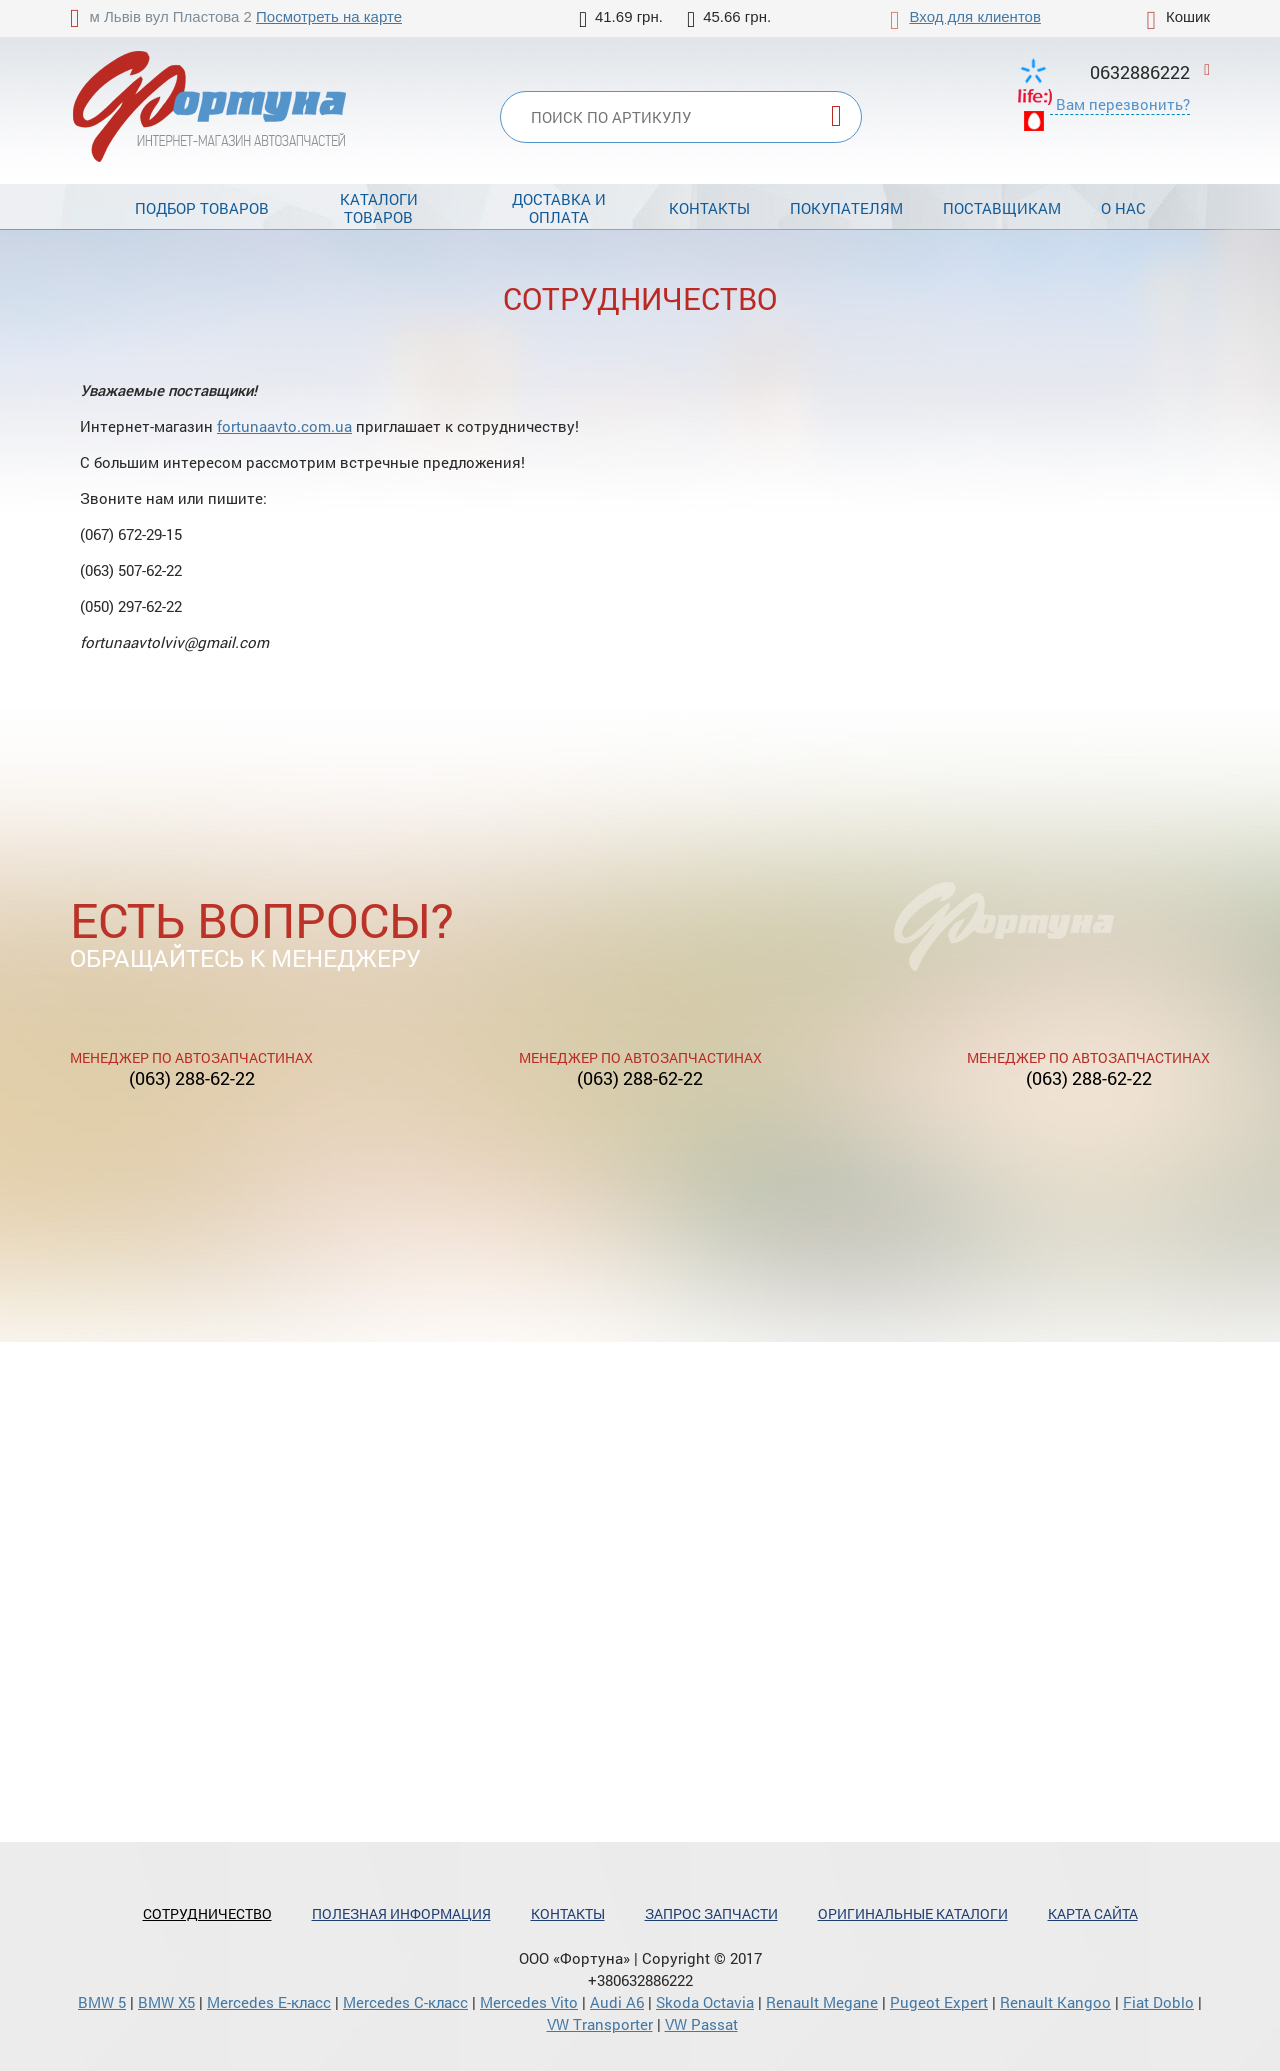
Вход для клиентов (975, 16)
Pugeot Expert (939, 2002)
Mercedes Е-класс (269, 2002)
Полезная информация (401, 1913)
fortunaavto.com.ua (284, 426)
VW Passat (701, 2024)
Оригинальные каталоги (913, 1913)
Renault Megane (822, 2002)
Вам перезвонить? (1123, 104)
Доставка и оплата (559, 208)
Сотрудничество (207, 1913)
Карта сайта (1093, 1913)
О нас (1123, 208)
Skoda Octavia (705, 2002)
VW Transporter (600, 2024)
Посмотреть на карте (329, 16)
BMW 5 (102, 2002)
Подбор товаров (202, 208)
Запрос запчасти (711, 1913)
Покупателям (846, 208)
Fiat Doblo (1158, 2002)
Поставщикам (1002, 208)
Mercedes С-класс (405, 2002)
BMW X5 (166, 2002)
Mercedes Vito (529, 2002)
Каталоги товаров (379, 208)
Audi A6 (617, 2002)
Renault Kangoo (1055, 2002)
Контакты (709, 208)
